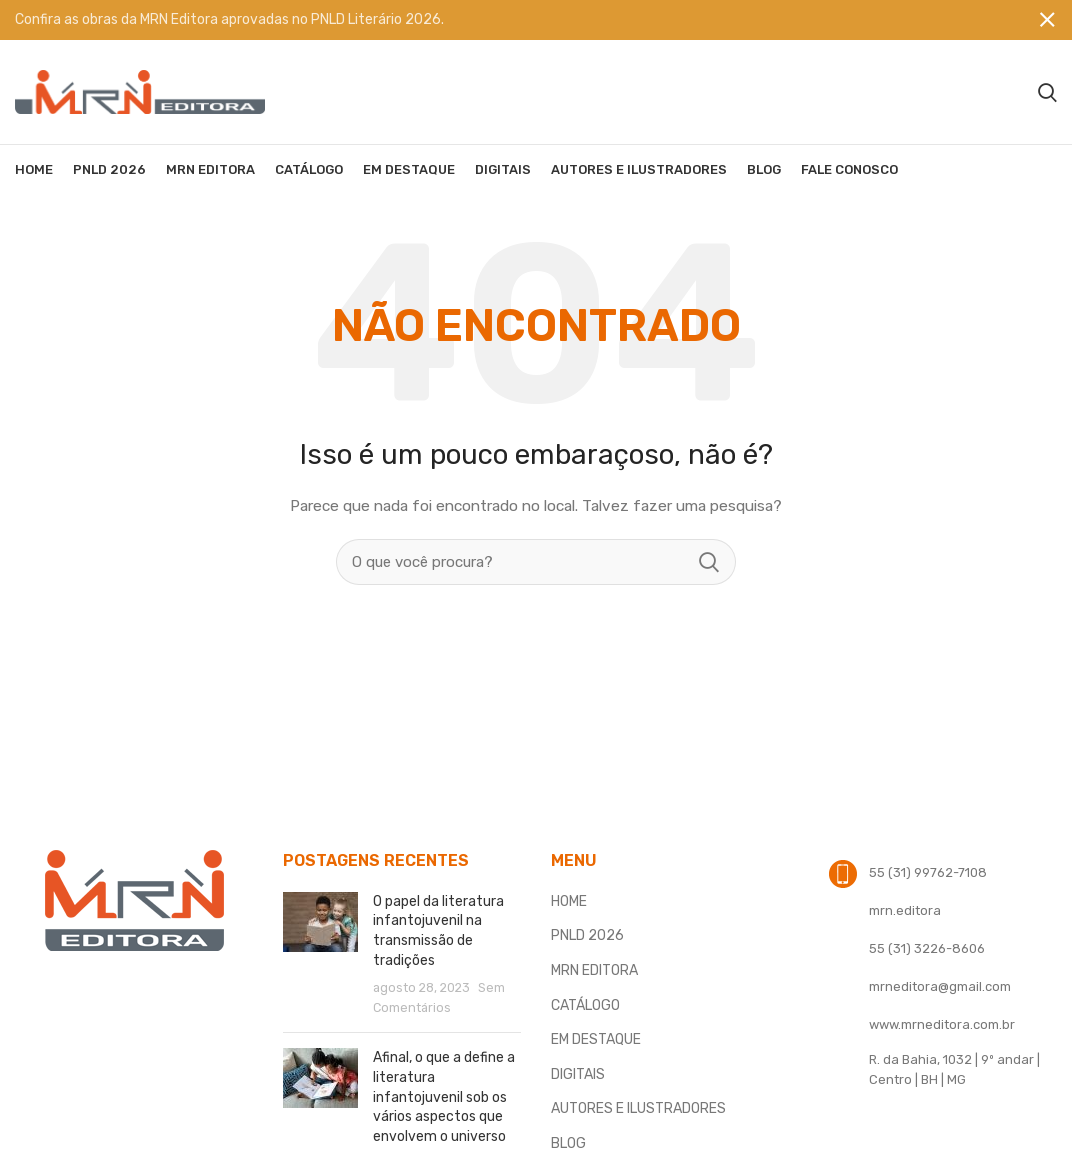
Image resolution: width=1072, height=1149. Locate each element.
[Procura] (1047, 92)
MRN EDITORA (594, 970)
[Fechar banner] (1047, 20)
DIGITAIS (578, 1074)
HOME (569, 901)
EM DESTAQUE (596, 1039)
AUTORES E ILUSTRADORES (638, 1108)
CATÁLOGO (585, 1005)
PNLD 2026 (587, 935)
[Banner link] (506, 20)
